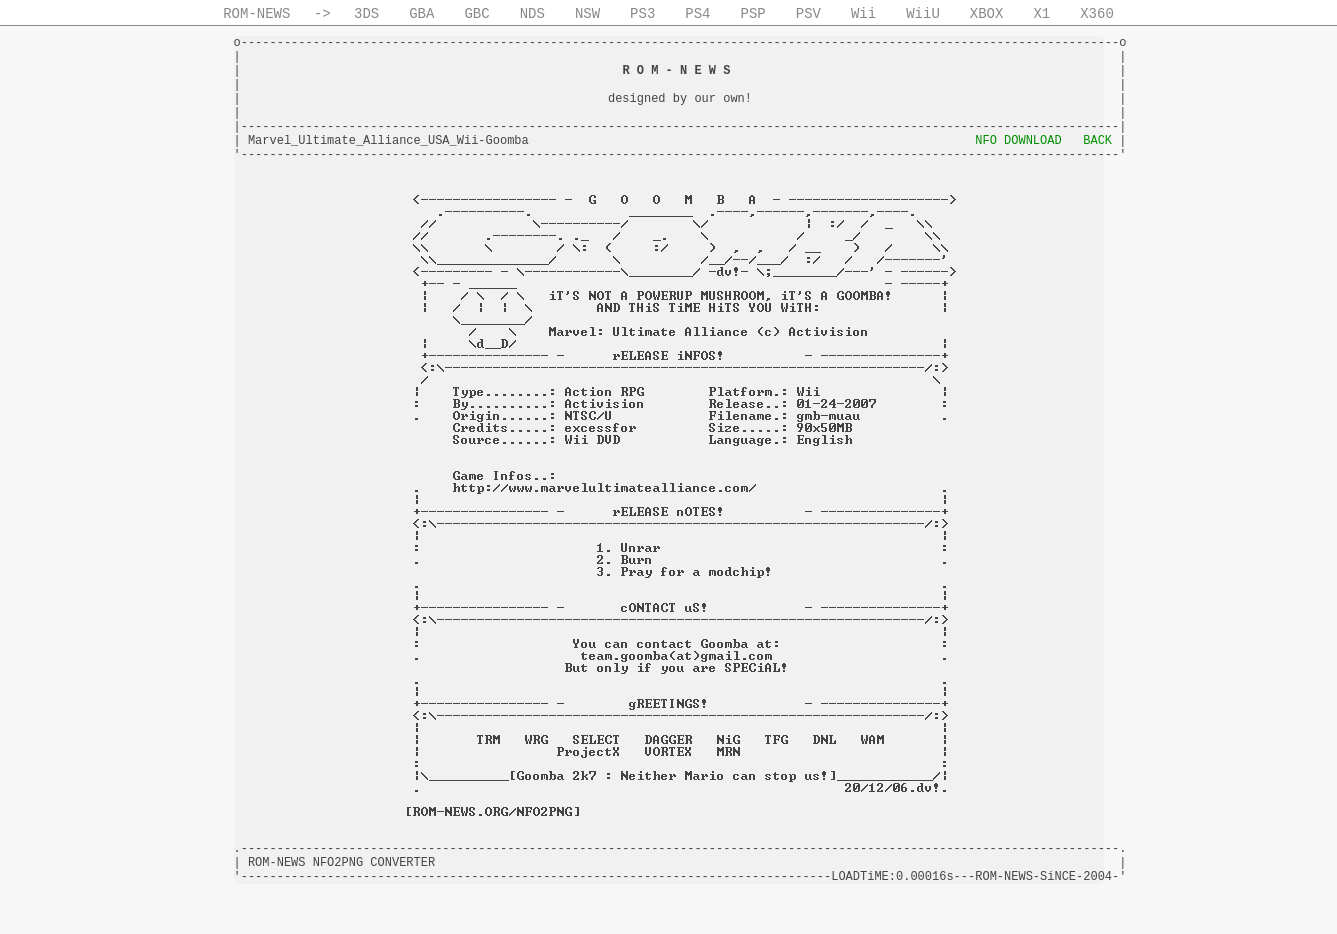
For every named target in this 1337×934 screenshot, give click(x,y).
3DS (366, 14)
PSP (753, 14)
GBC (476, 14)
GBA (421, 14)
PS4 (697, 14)
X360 (1097, 14)
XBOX (987, 14)
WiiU (923, 14)
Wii (863, 14)
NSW (587, 14)
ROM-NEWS (256, 14)
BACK (1097, 141)
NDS (532, 14)
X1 (1041, 14)
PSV (808, 14)
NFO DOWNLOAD (1018, 141)
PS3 (642, 14)
